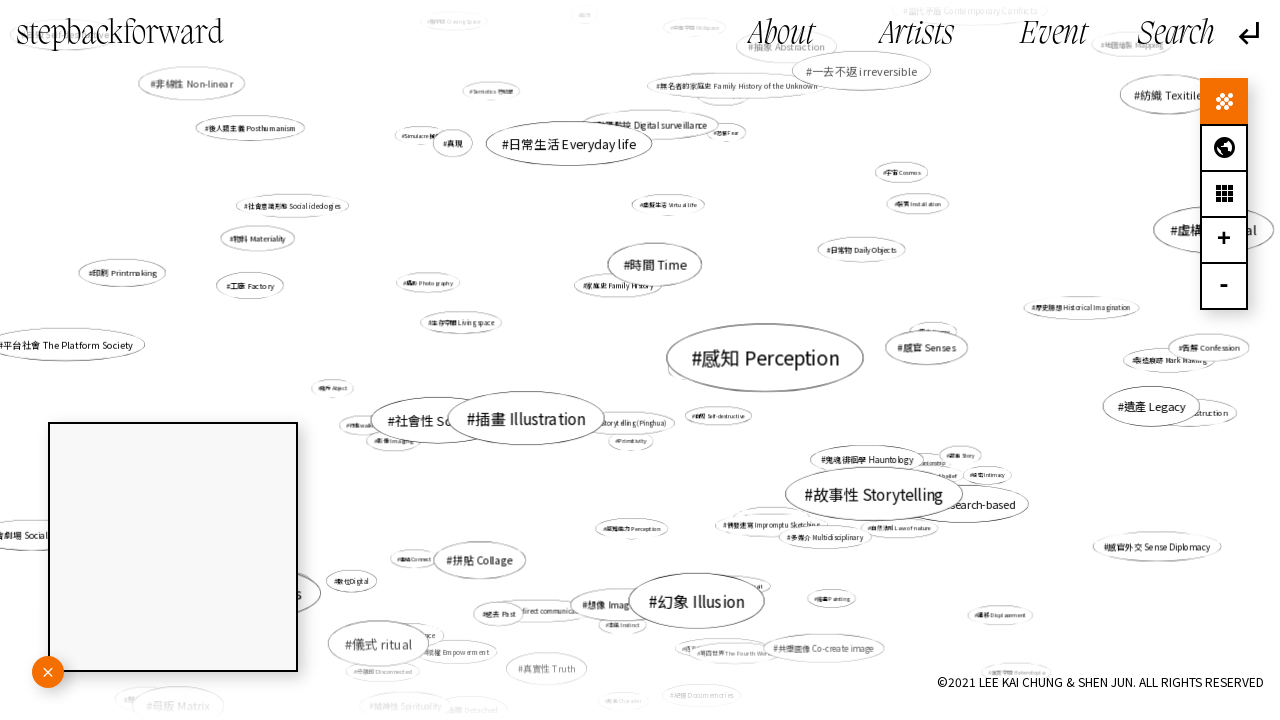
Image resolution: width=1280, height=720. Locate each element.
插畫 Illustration (530, 418)
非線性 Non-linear (194, 83)
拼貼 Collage (483, 559)
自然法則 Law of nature (901, 528)
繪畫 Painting (832, 597)
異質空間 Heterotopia (1017, 672)
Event (1053, 35)
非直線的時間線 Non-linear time (439, 413)
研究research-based (966, 503)
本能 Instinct (624, 625)
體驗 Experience (410, 635)
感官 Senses (929, 347)
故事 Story (961, 455)
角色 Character (624, 700)
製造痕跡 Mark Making (1169, 360)
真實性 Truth (549, 667)
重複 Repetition (707, 358)
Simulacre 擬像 (422, 135)
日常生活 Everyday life (572, 143)
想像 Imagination (623, 602)
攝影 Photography (430, 282)
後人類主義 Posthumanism (252, 128)
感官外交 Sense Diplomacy (1159, 546)
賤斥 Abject (335, 387)
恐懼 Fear (727, 133)
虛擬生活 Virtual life (670, 204)
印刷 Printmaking (128, 273)
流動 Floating (638, 271)
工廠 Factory (253, 285)
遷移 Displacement (1002, 615)
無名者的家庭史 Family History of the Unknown (738, 85)
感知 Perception (770, 358)
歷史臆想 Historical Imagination (1081, 307)
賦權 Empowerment (458, 651)
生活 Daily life (704, 84)
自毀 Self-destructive (719, 416)
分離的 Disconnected (384, 671)
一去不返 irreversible (864, 70)
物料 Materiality (260, 238)
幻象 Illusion (700, 599)
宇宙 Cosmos (902, 173)
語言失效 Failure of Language (723, 647)
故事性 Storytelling (877, 493)
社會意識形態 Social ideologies (294, 205)
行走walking (365, 425)
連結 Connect (416, 558)
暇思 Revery (935, 332)
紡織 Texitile (1171, 94)
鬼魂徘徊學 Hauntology (869, 460)
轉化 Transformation (773, 517)
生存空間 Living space (463, 322)
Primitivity (632, 441)
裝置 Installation (919, 203)
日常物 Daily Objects (864, 249)
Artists (917, 35)
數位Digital (352, 580)
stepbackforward (120, 35)
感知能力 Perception (633, 528)
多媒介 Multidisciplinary (827, 536)
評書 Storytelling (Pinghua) (627, 422)
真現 (456, 143)
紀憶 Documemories (703, 695)
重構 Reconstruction (1190, 412)
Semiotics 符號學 (492, 91)
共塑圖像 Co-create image (826, 648)
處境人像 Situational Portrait (724, 585)
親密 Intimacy (988, 474)
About (781, 35)
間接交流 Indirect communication (538, 609)
